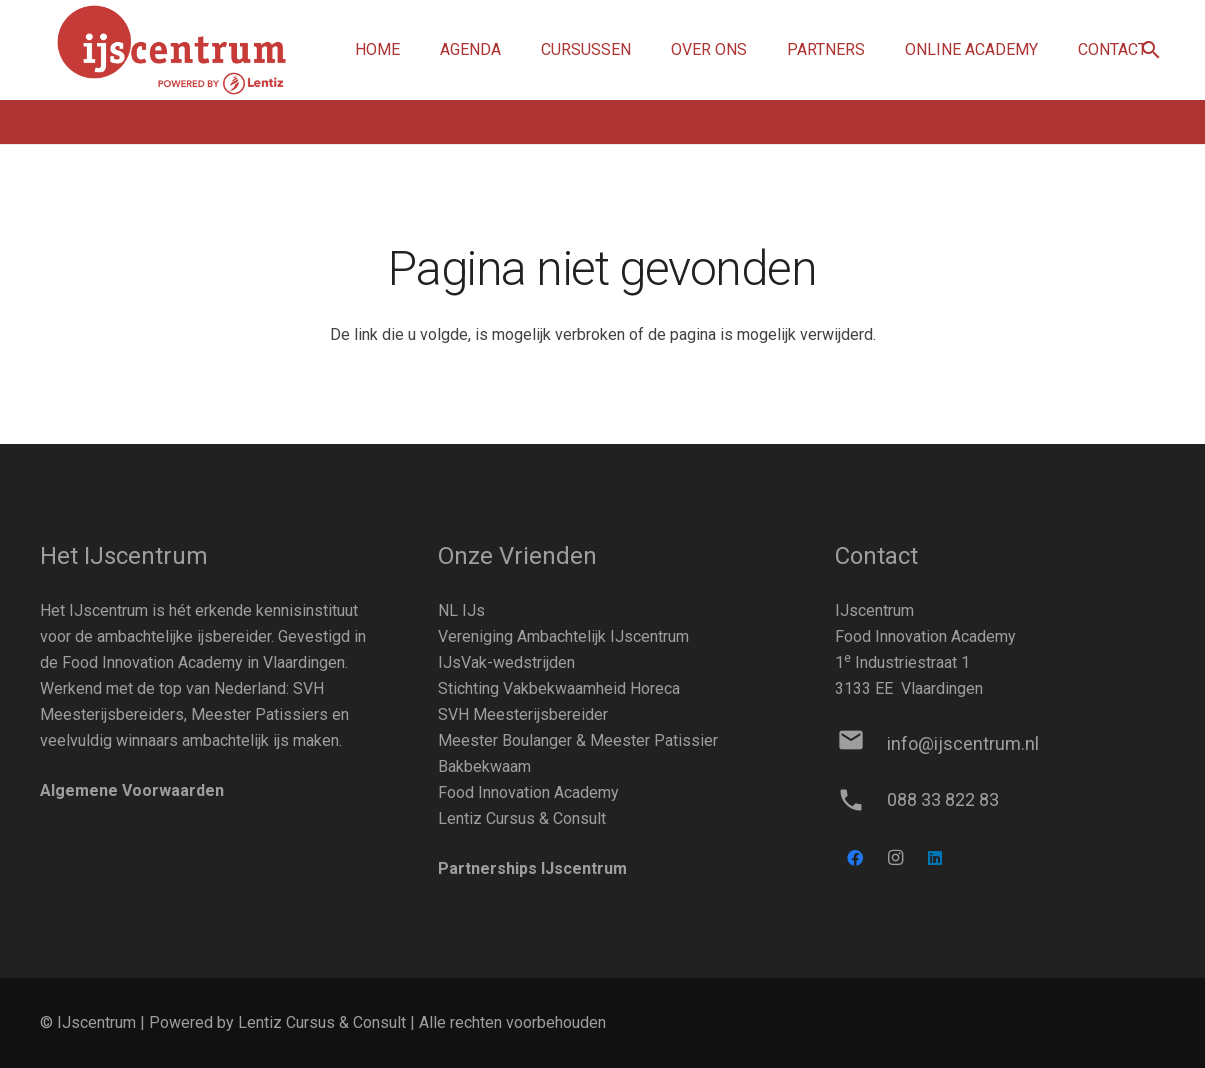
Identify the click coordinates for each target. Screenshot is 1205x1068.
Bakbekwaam (484, 766)
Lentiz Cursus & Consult (522, 818)
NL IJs (461, 610)
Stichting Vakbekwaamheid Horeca (559, 688)
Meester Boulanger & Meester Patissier (578, 740)
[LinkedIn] (935, 858)
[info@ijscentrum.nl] (860, 744)
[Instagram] (895, 858)
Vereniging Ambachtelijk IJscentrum (563, 636)
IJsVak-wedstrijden (506, 662)
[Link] (171, 50)
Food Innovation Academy (528, 792)
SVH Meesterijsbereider (523, 714)
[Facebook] (855, 858)
